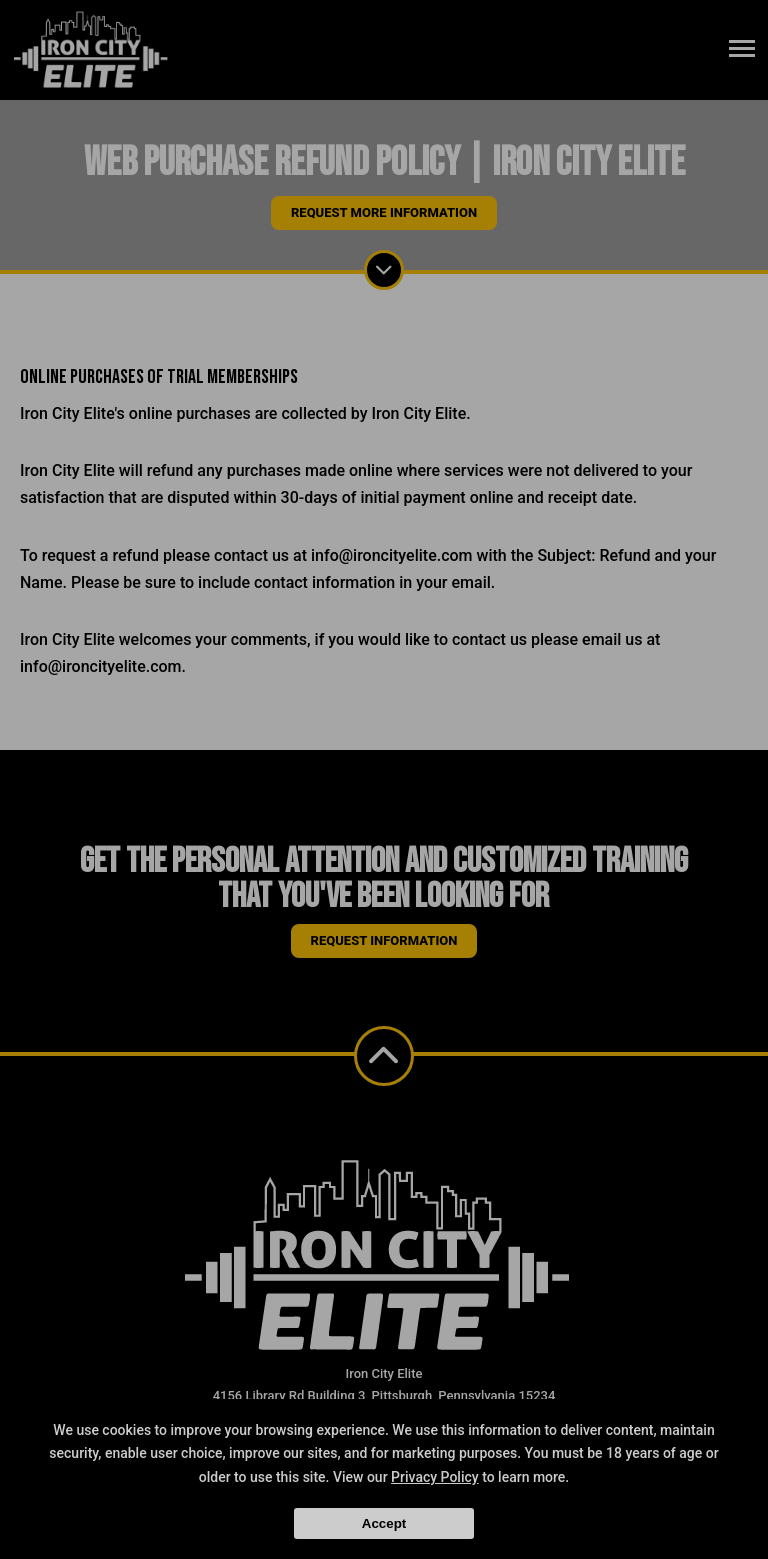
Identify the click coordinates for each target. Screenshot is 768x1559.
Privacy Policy (435, 1477)
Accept (384, 1523)
